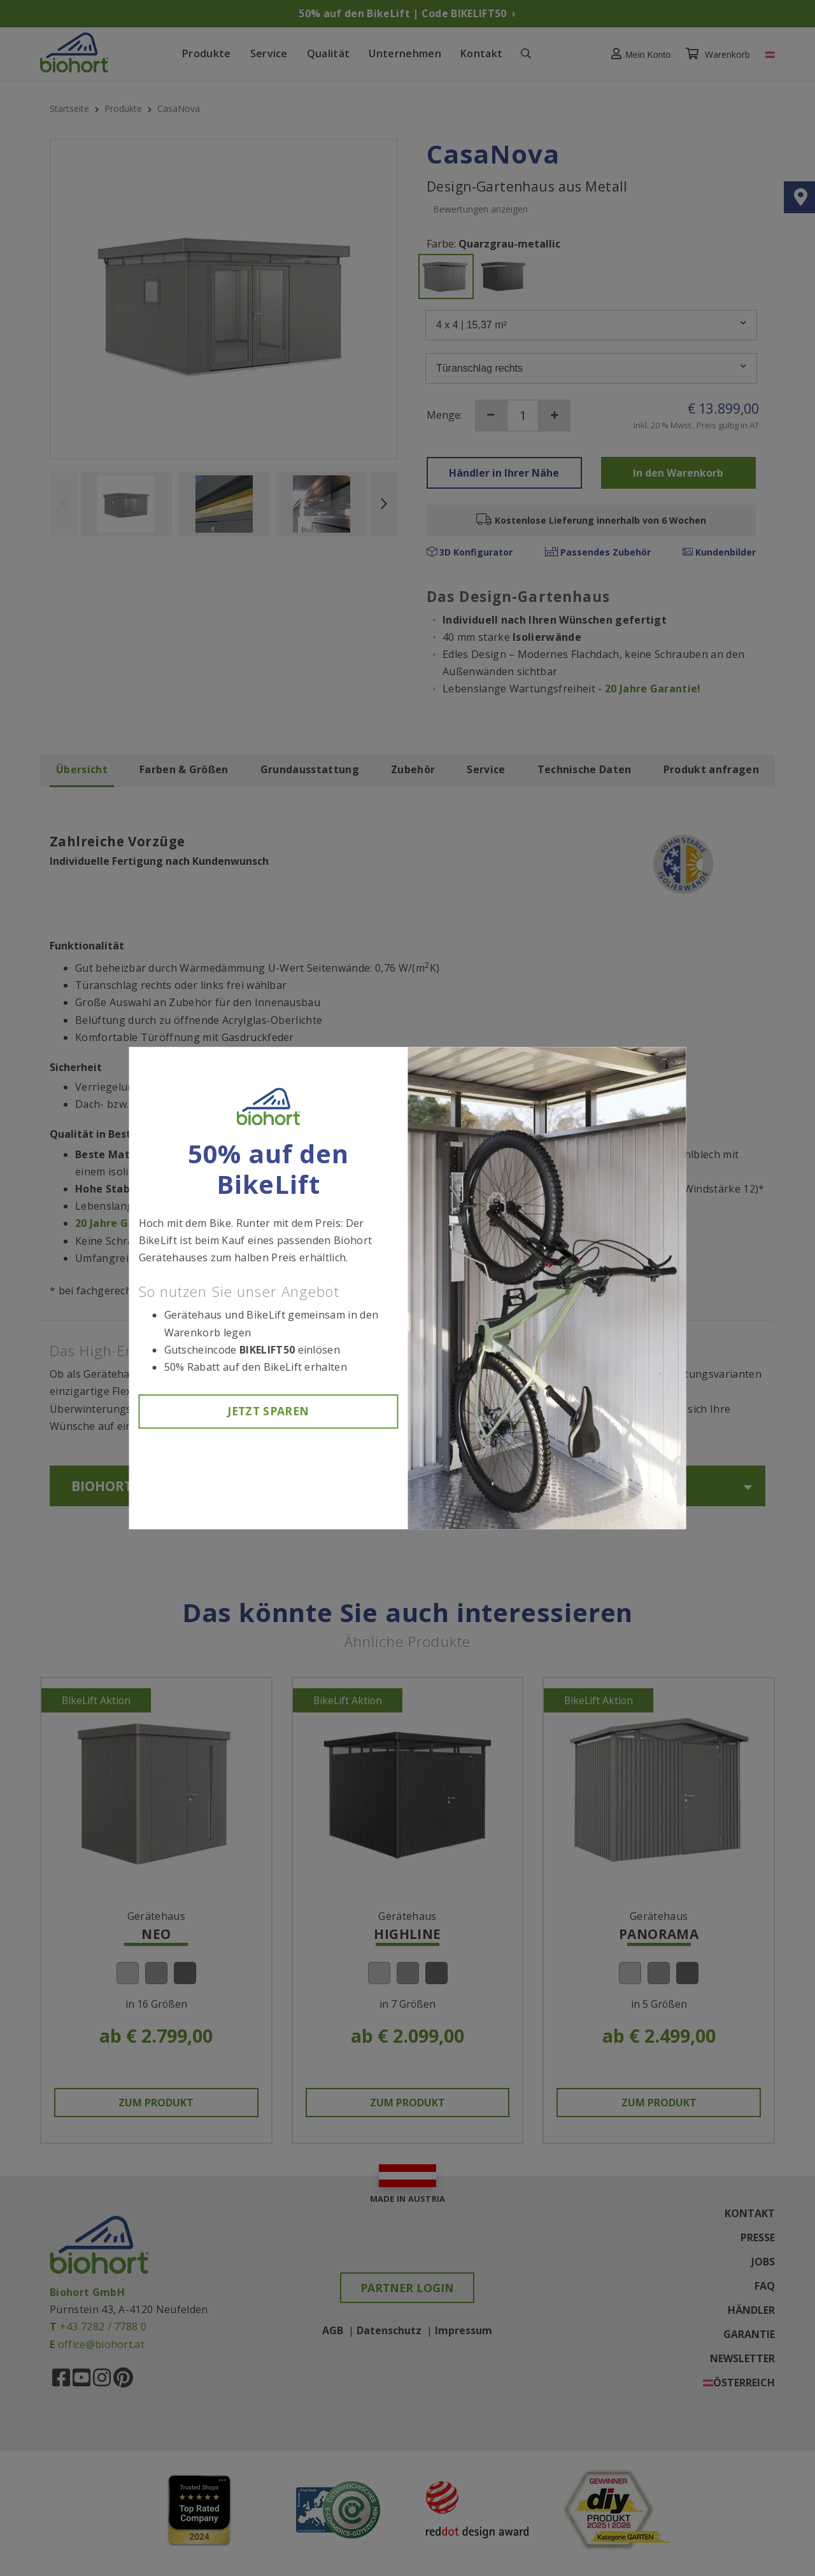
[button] (637, 54)
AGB (332, 2330)
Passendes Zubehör (598, 552)
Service (269, 53)
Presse (758, 2238)
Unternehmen (405, 53)
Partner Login (407, 2287)
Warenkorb (719, 54)
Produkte (206, 53)
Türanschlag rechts (591, 368)
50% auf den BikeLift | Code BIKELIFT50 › (407, 13)
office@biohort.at (101, 2344)
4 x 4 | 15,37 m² (591, 324)
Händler (751, 2311)
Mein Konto (637, 54)
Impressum (463, 2330)
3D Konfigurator (470, 552)
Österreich (744, 2383)
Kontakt (481, 53)
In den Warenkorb (678, 473)
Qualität (328, 53)
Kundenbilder (719, 552)
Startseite (71, 108)
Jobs (763, 2262)
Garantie (749, 2335)
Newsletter (742, 2359)
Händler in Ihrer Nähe (504, 473)
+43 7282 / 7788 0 (103, 2327)
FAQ (765, 2286)
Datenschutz (389, 2330)
